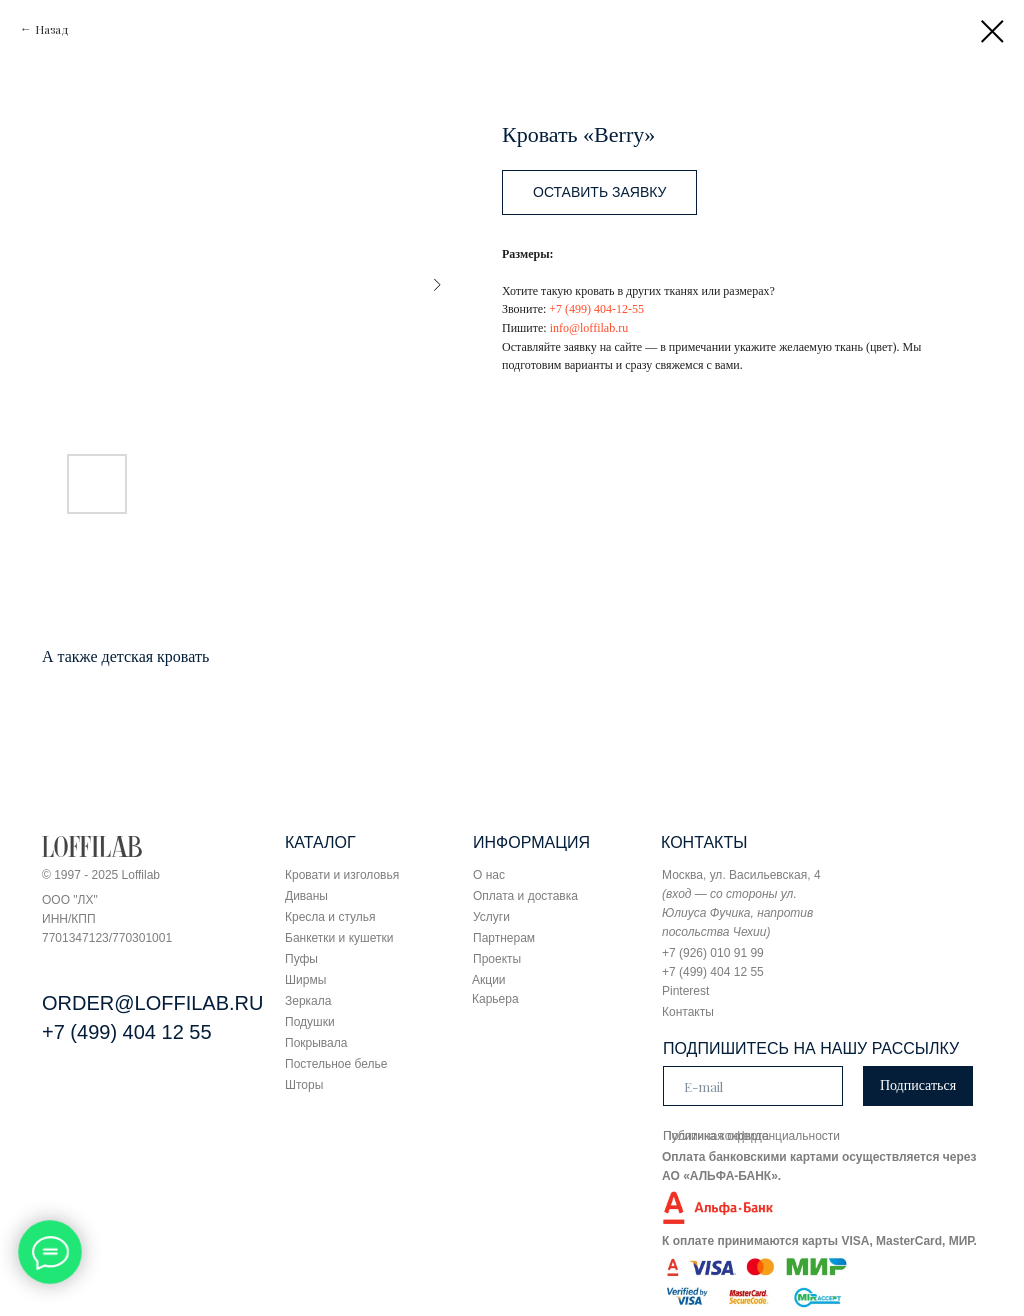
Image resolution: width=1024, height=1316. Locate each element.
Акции (489, 980)
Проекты (497, 959)
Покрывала (316, 1043)
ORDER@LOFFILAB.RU (152, 1003)
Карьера (495, 999)
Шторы (304, 1085)
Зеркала (308, 1001)
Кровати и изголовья (342, 875)
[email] (753, 1086)
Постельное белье (336, 1064)
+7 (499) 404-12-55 (596, 309)
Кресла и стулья (330, 917)
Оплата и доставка (525, 896)
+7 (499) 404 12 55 (127, 1032)
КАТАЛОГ (320, 842)
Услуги (491, 917)
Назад (52, 29)
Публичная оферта (716, 1136)
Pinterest (685, 991)
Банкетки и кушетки (339, 938)
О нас (489, 875)
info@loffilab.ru (589, 328)
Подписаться (918, 1085)
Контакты (688, 1012)
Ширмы (305, 980)
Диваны (306, 896)
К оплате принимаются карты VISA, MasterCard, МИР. (819, 1241)
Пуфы (301, 959)
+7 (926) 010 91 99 (713, 953)
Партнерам (504, 938)
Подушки (310, 1022)
